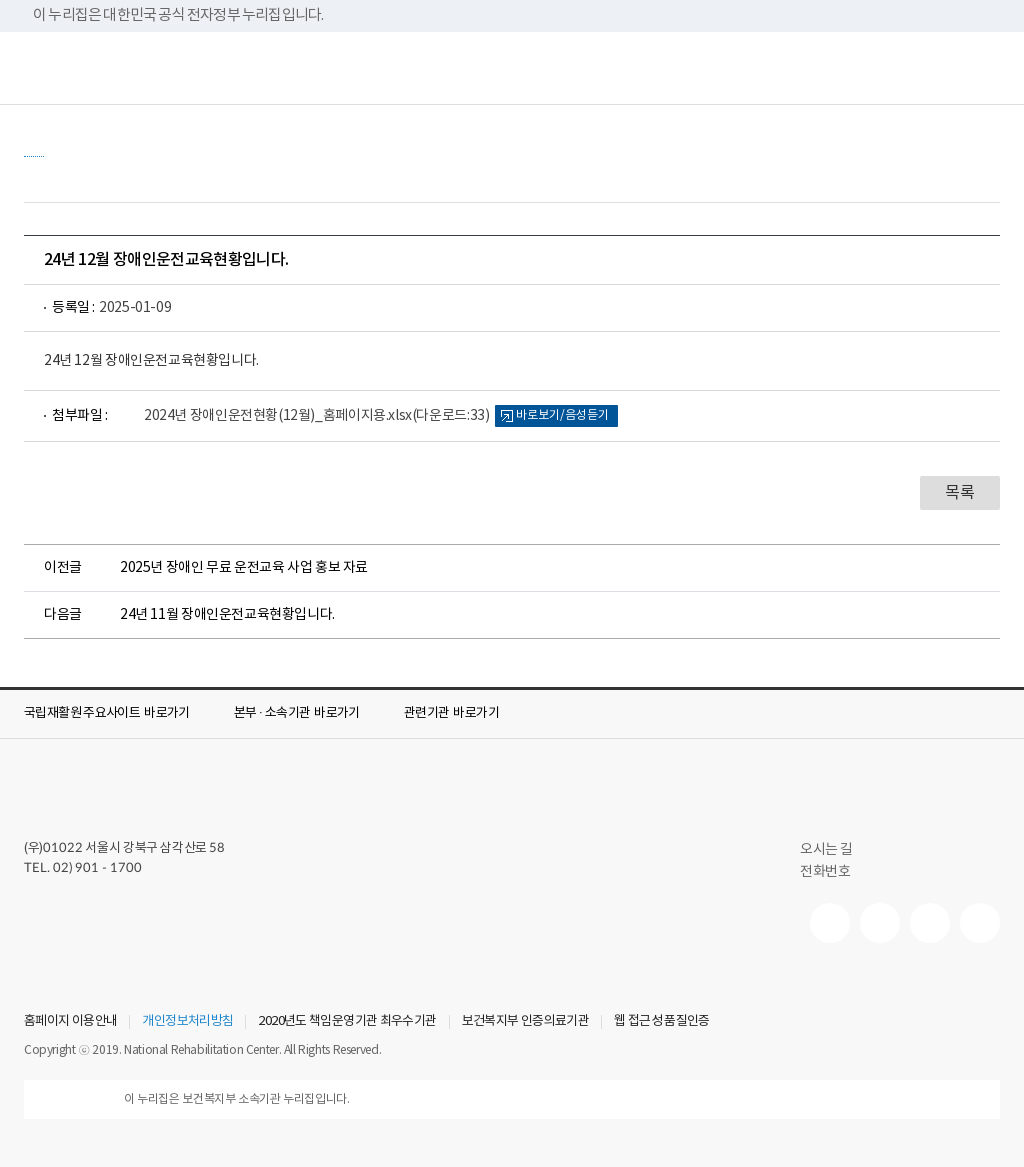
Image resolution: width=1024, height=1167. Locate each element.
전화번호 (825, 872)
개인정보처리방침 (187, 1022)
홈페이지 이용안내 (70, 1022)
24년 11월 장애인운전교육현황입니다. (227, 615)
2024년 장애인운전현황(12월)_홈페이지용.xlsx (316, 416)
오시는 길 (835, 850)
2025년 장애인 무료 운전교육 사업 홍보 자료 (244, 568)
